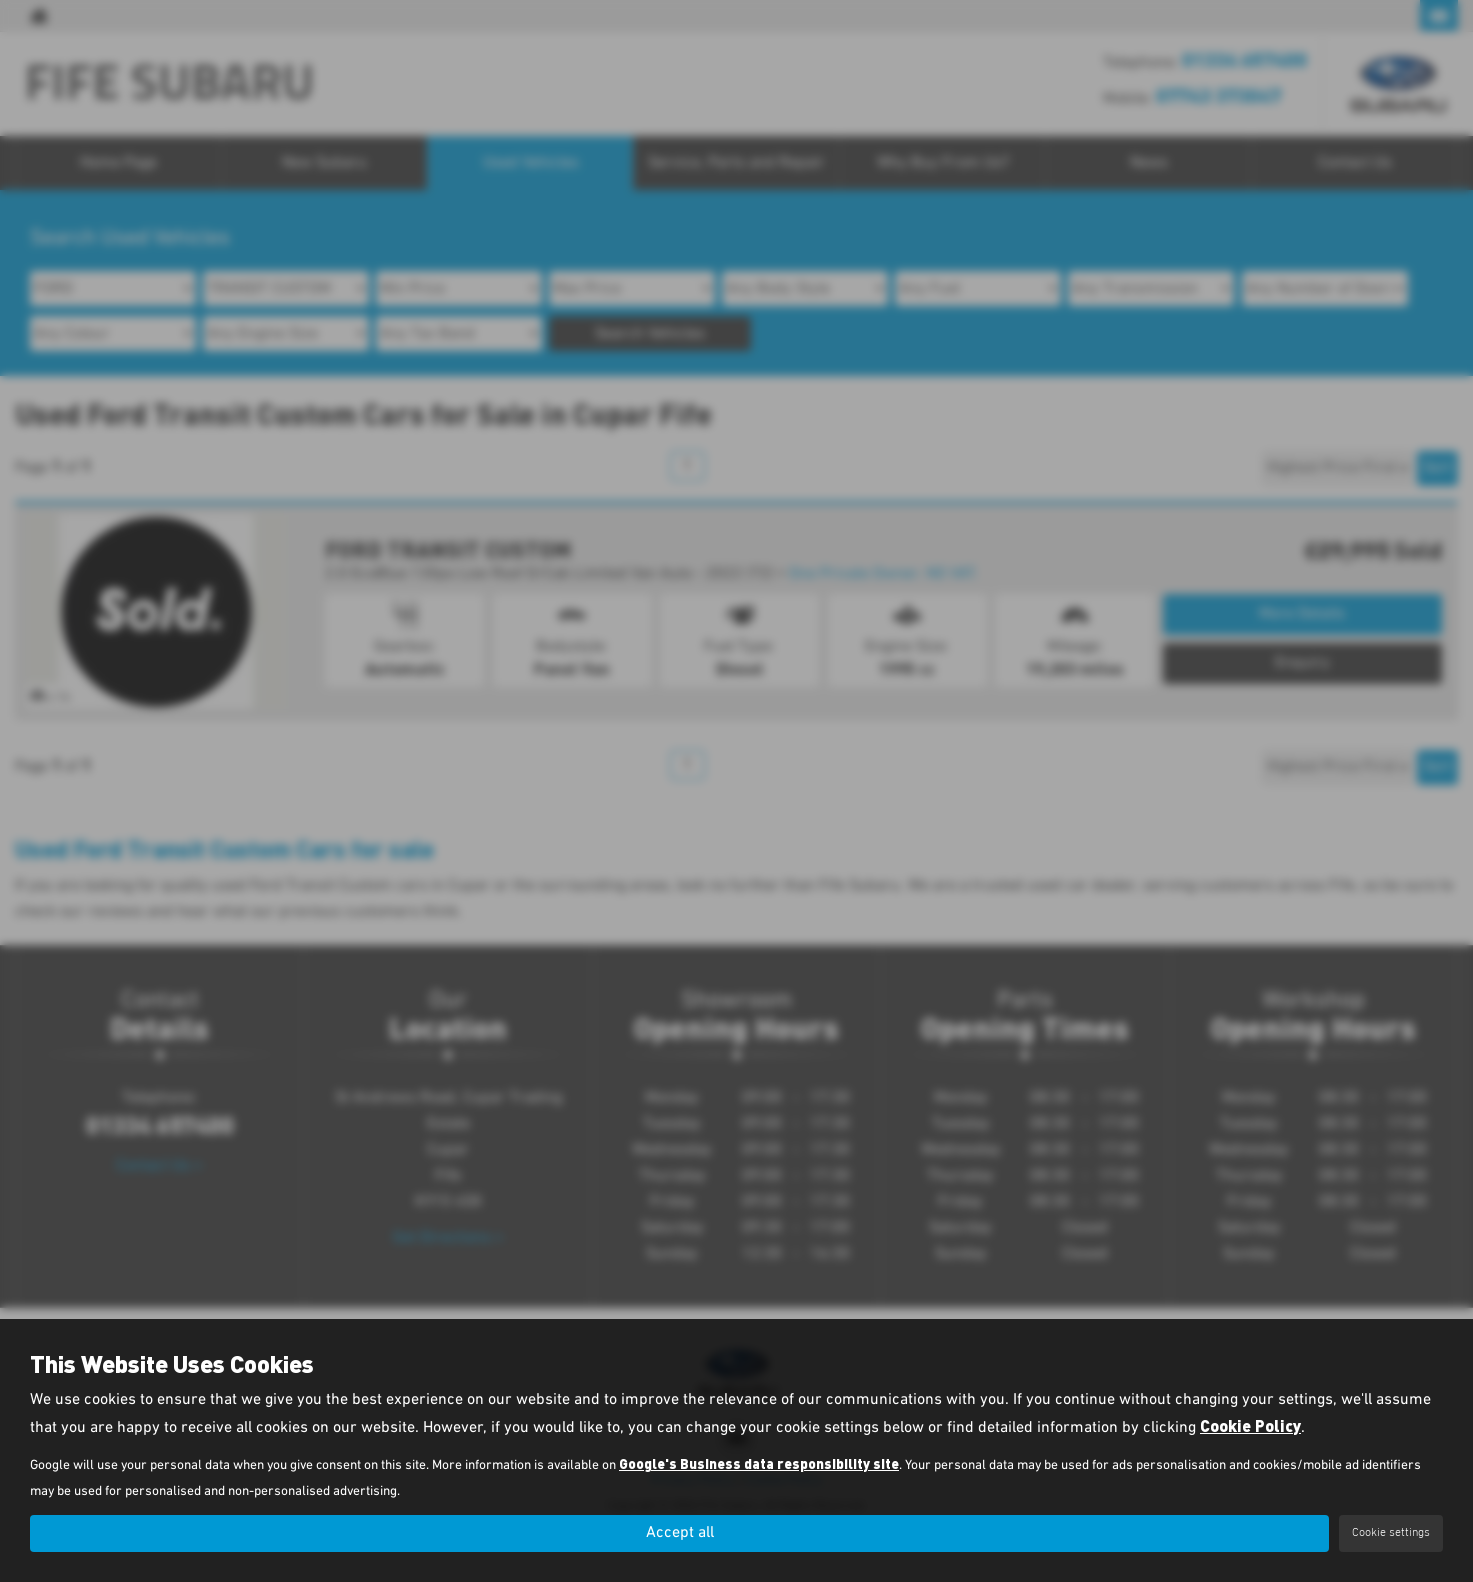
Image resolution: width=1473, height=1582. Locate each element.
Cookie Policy (1250, 1426)
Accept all (680, 1533)
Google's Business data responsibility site (759, 1464)
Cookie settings (1391, 1533)
